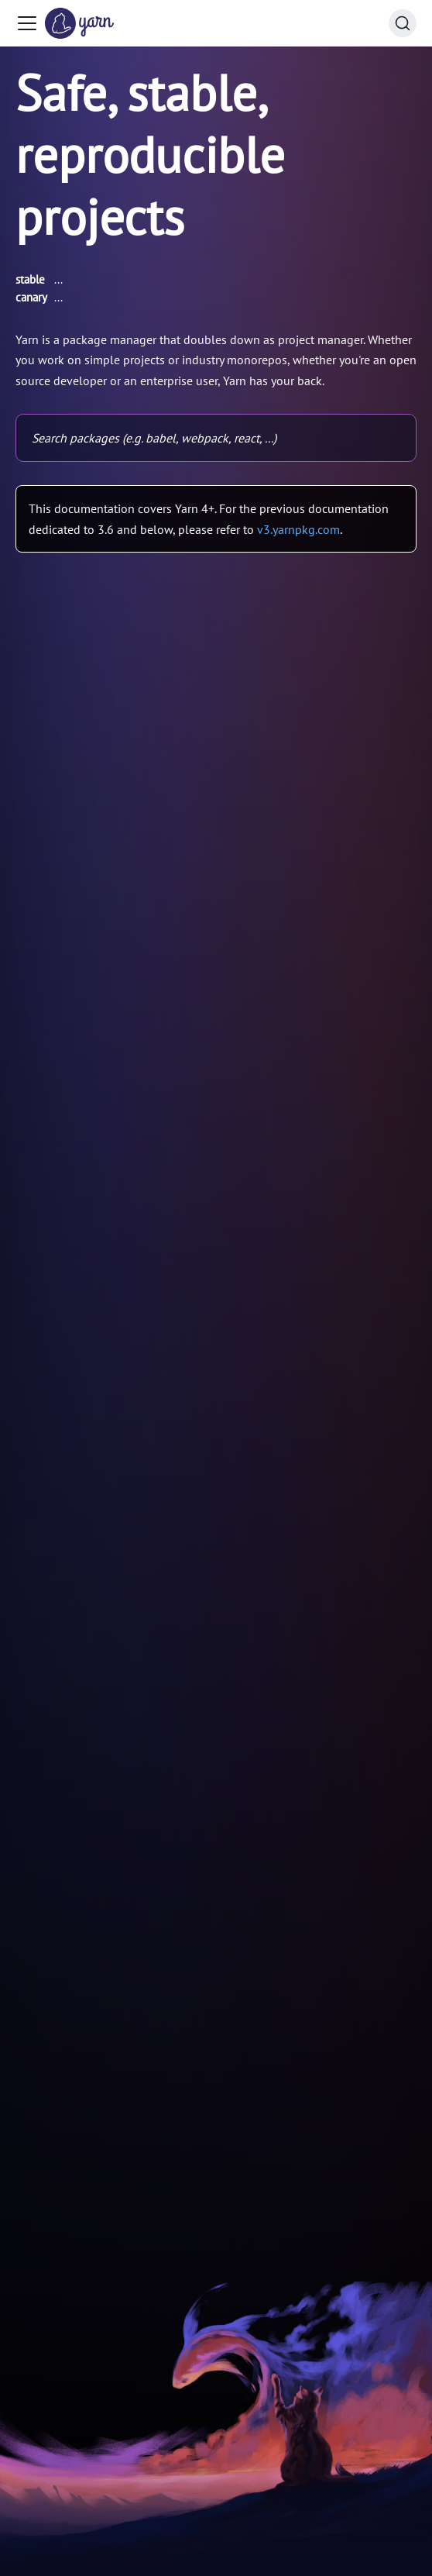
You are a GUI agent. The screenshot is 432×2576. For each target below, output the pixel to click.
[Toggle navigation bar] (27, 23)
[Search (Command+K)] (403, 23)
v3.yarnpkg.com (298, 529)
